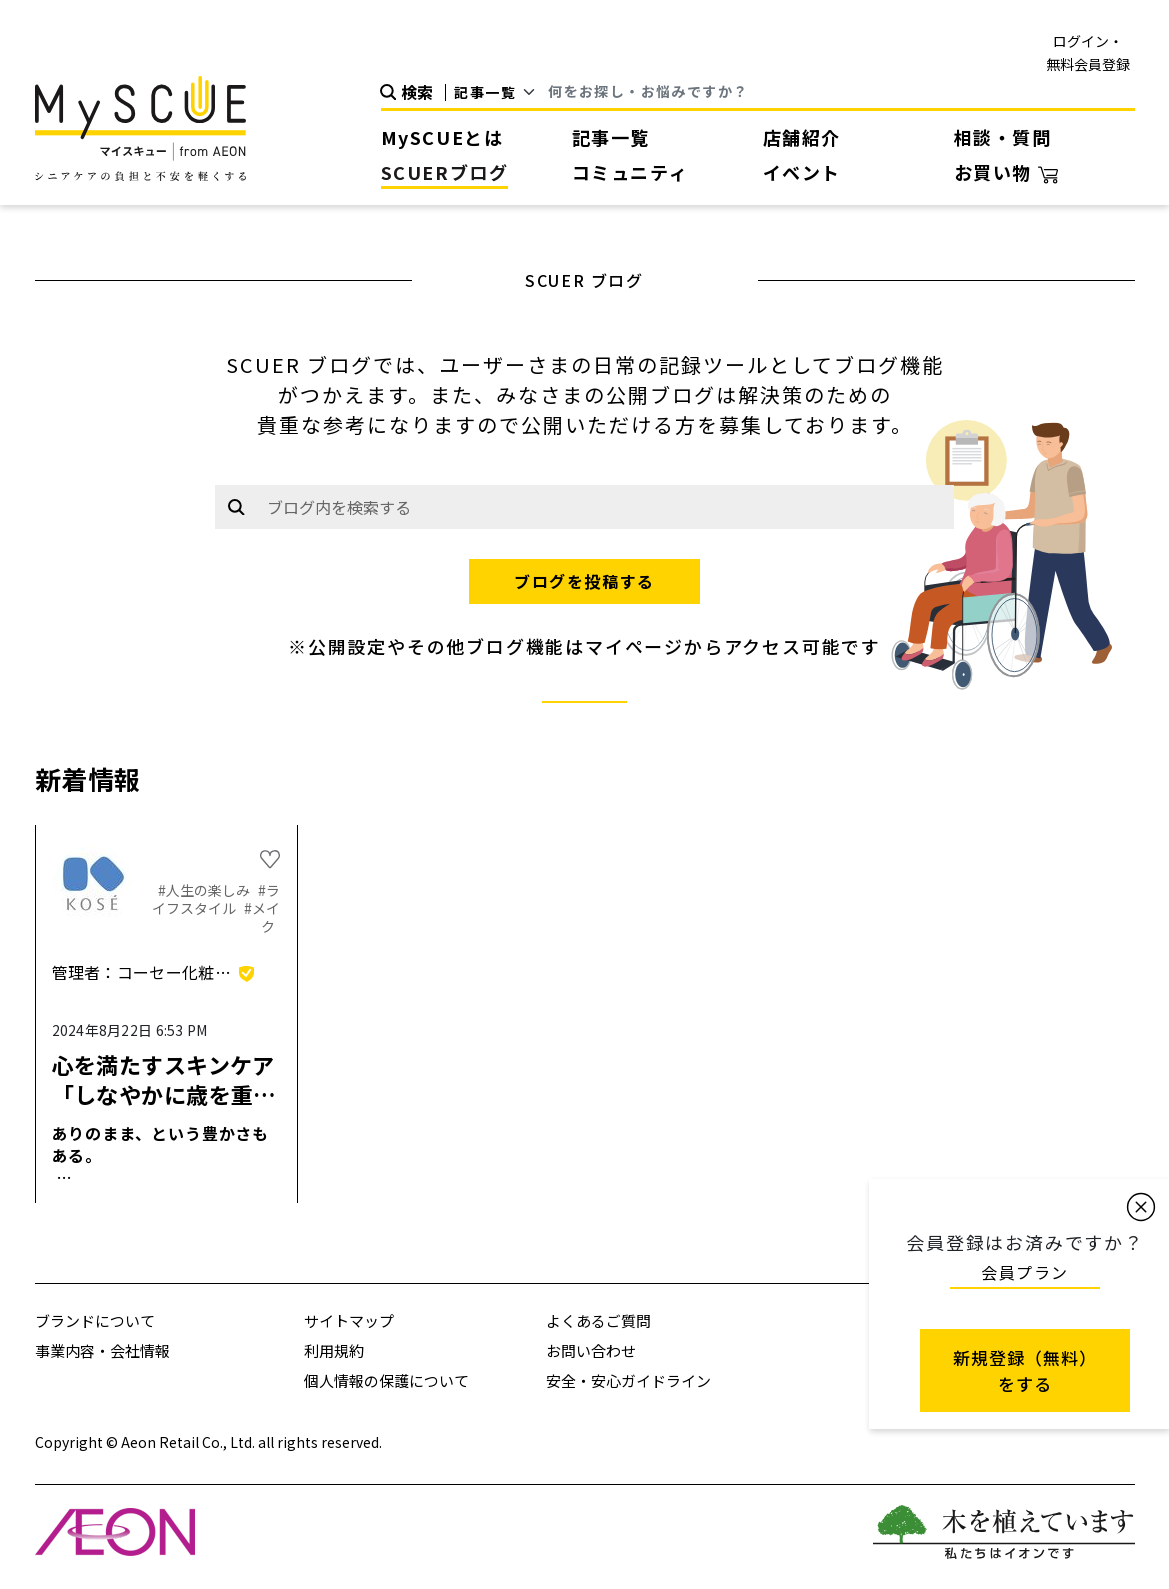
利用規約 (334, 1350)
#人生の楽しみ (205, 890)
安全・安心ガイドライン (628, 1380)
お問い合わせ (591, 1350)
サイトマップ (349, 1320)
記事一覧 (611, 137)
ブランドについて (95, 1320)
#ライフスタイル (216, 899)
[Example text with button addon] (605, 507)
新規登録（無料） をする (1025, 1370)
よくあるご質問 (598, 1320)
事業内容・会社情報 (102, 1350)
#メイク (262, 917)
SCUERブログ (445, 172)
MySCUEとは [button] (442, 137)
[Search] (841, 92)
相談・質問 (1003, 137)
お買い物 (1006, 172)
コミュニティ (630, 172)
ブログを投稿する (584, 581)
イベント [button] (802, 172)
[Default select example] (501, 92)
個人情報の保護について (386, 1380)
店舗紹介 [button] (802, 137)
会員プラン (1025, 1272)
